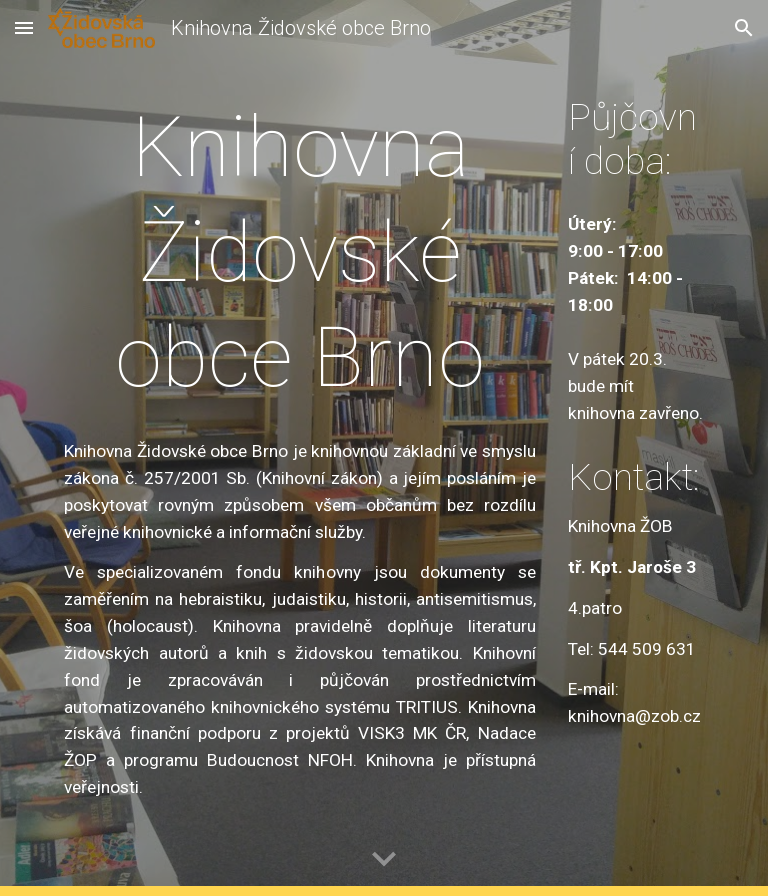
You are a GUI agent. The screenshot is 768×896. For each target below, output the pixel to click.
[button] (24, 27)
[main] (299, 252)
